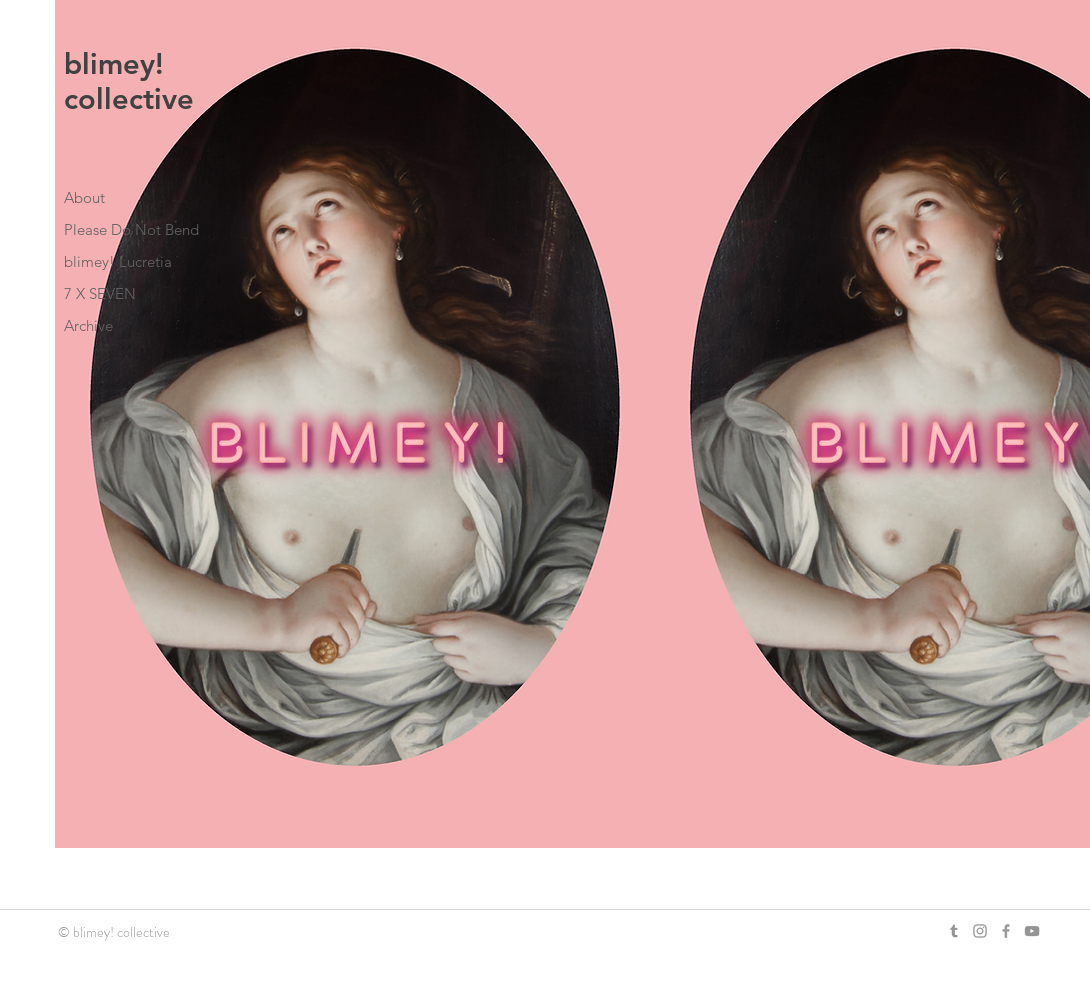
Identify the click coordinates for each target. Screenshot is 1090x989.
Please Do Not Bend (131, 229)
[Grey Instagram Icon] (980, 931)
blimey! (114, 63)
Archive (88, 325)
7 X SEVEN (100, 293)
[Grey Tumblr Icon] (954, 931)
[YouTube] (1032, 931)
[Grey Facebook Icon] (1006, 931)
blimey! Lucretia (118, 261)
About (84, 197)
